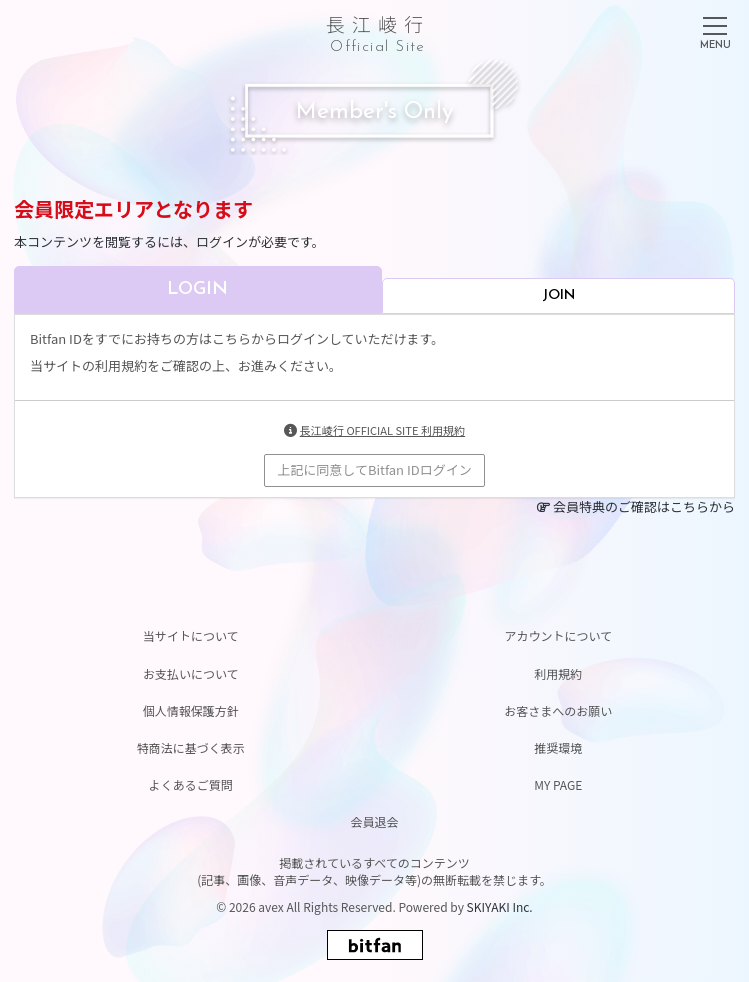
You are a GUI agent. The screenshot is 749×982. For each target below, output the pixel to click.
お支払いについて (191, 673)
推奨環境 (558, 747)
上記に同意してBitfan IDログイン (374, 469)
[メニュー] (715, 29)
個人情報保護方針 (191, 710)
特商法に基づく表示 (191, 747)
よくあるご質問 (191, 784)
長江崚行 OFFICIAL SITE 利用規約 (382, 430)
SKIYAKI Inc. (500, 906)
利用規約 (558, 673)
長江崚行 (378, 30)
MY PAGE (558, 784)
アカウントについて (558, 635)
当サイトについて (191, 635)
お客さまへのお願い (558, 710)
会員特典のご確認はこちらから (644, 506)
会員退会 (374, 821)
